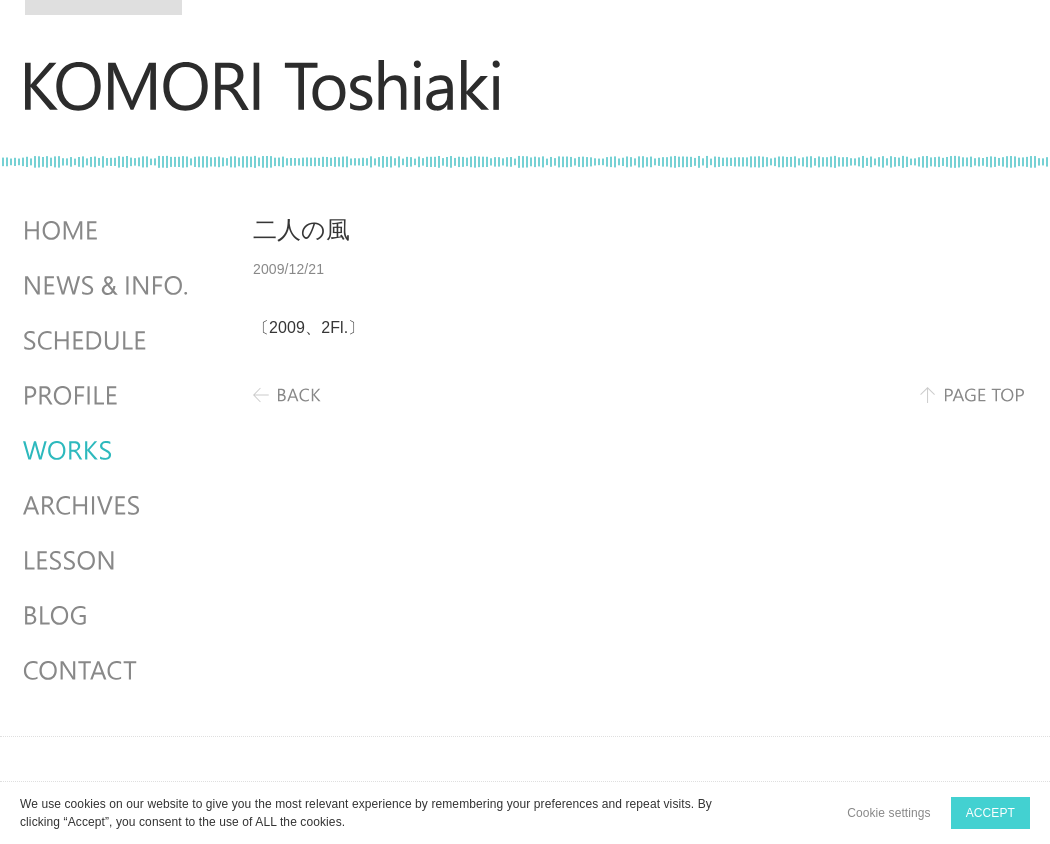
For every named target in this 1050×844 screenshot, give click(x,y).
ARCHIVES (108, 506)
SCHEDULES (108, 341)
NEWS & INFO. (108, 286)
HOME (108, 231)
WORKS (108, 451)
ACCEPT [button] (990, 813)
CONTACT (108, 671)
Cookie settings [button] (889, 813)
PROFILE (108, 396)
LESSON (108, 561)
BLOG (108, 616)
